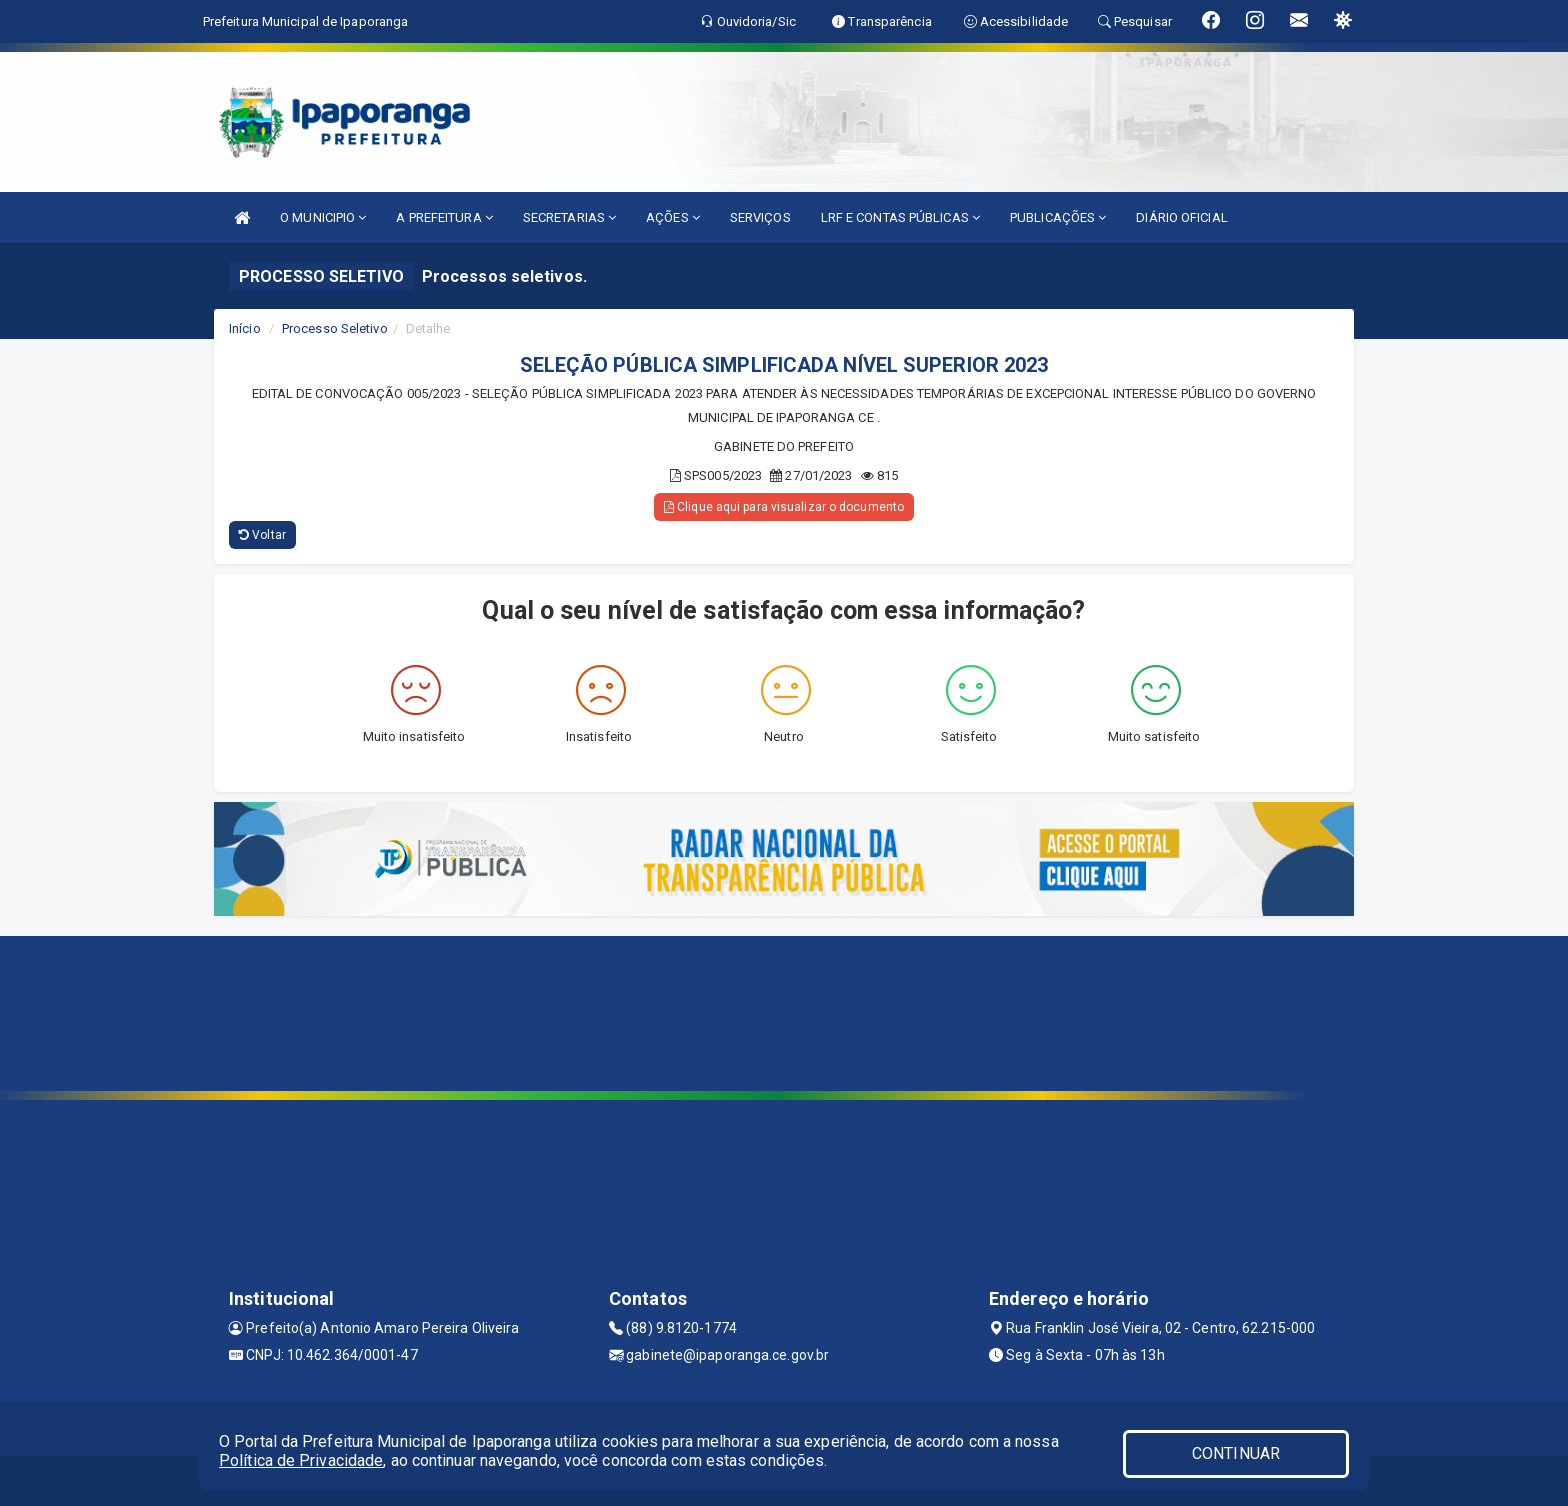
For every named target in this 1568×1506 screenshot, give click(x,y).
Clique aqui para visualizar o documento (784, 507)
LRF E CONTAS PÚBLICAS (900, 217)
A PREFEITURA (444, 217)
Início (245, 328)
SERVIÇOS (760, 217)
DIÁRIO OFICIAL (1181, 217)
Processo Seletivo (335, 328)
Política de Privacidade (301, 1460)
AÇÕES (673, 217)
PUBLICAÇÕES (1058, 217)
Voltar (262, 535)
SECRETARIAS (569, 217)
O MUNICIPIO (323, 217)
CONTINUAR (1236, 1453)
